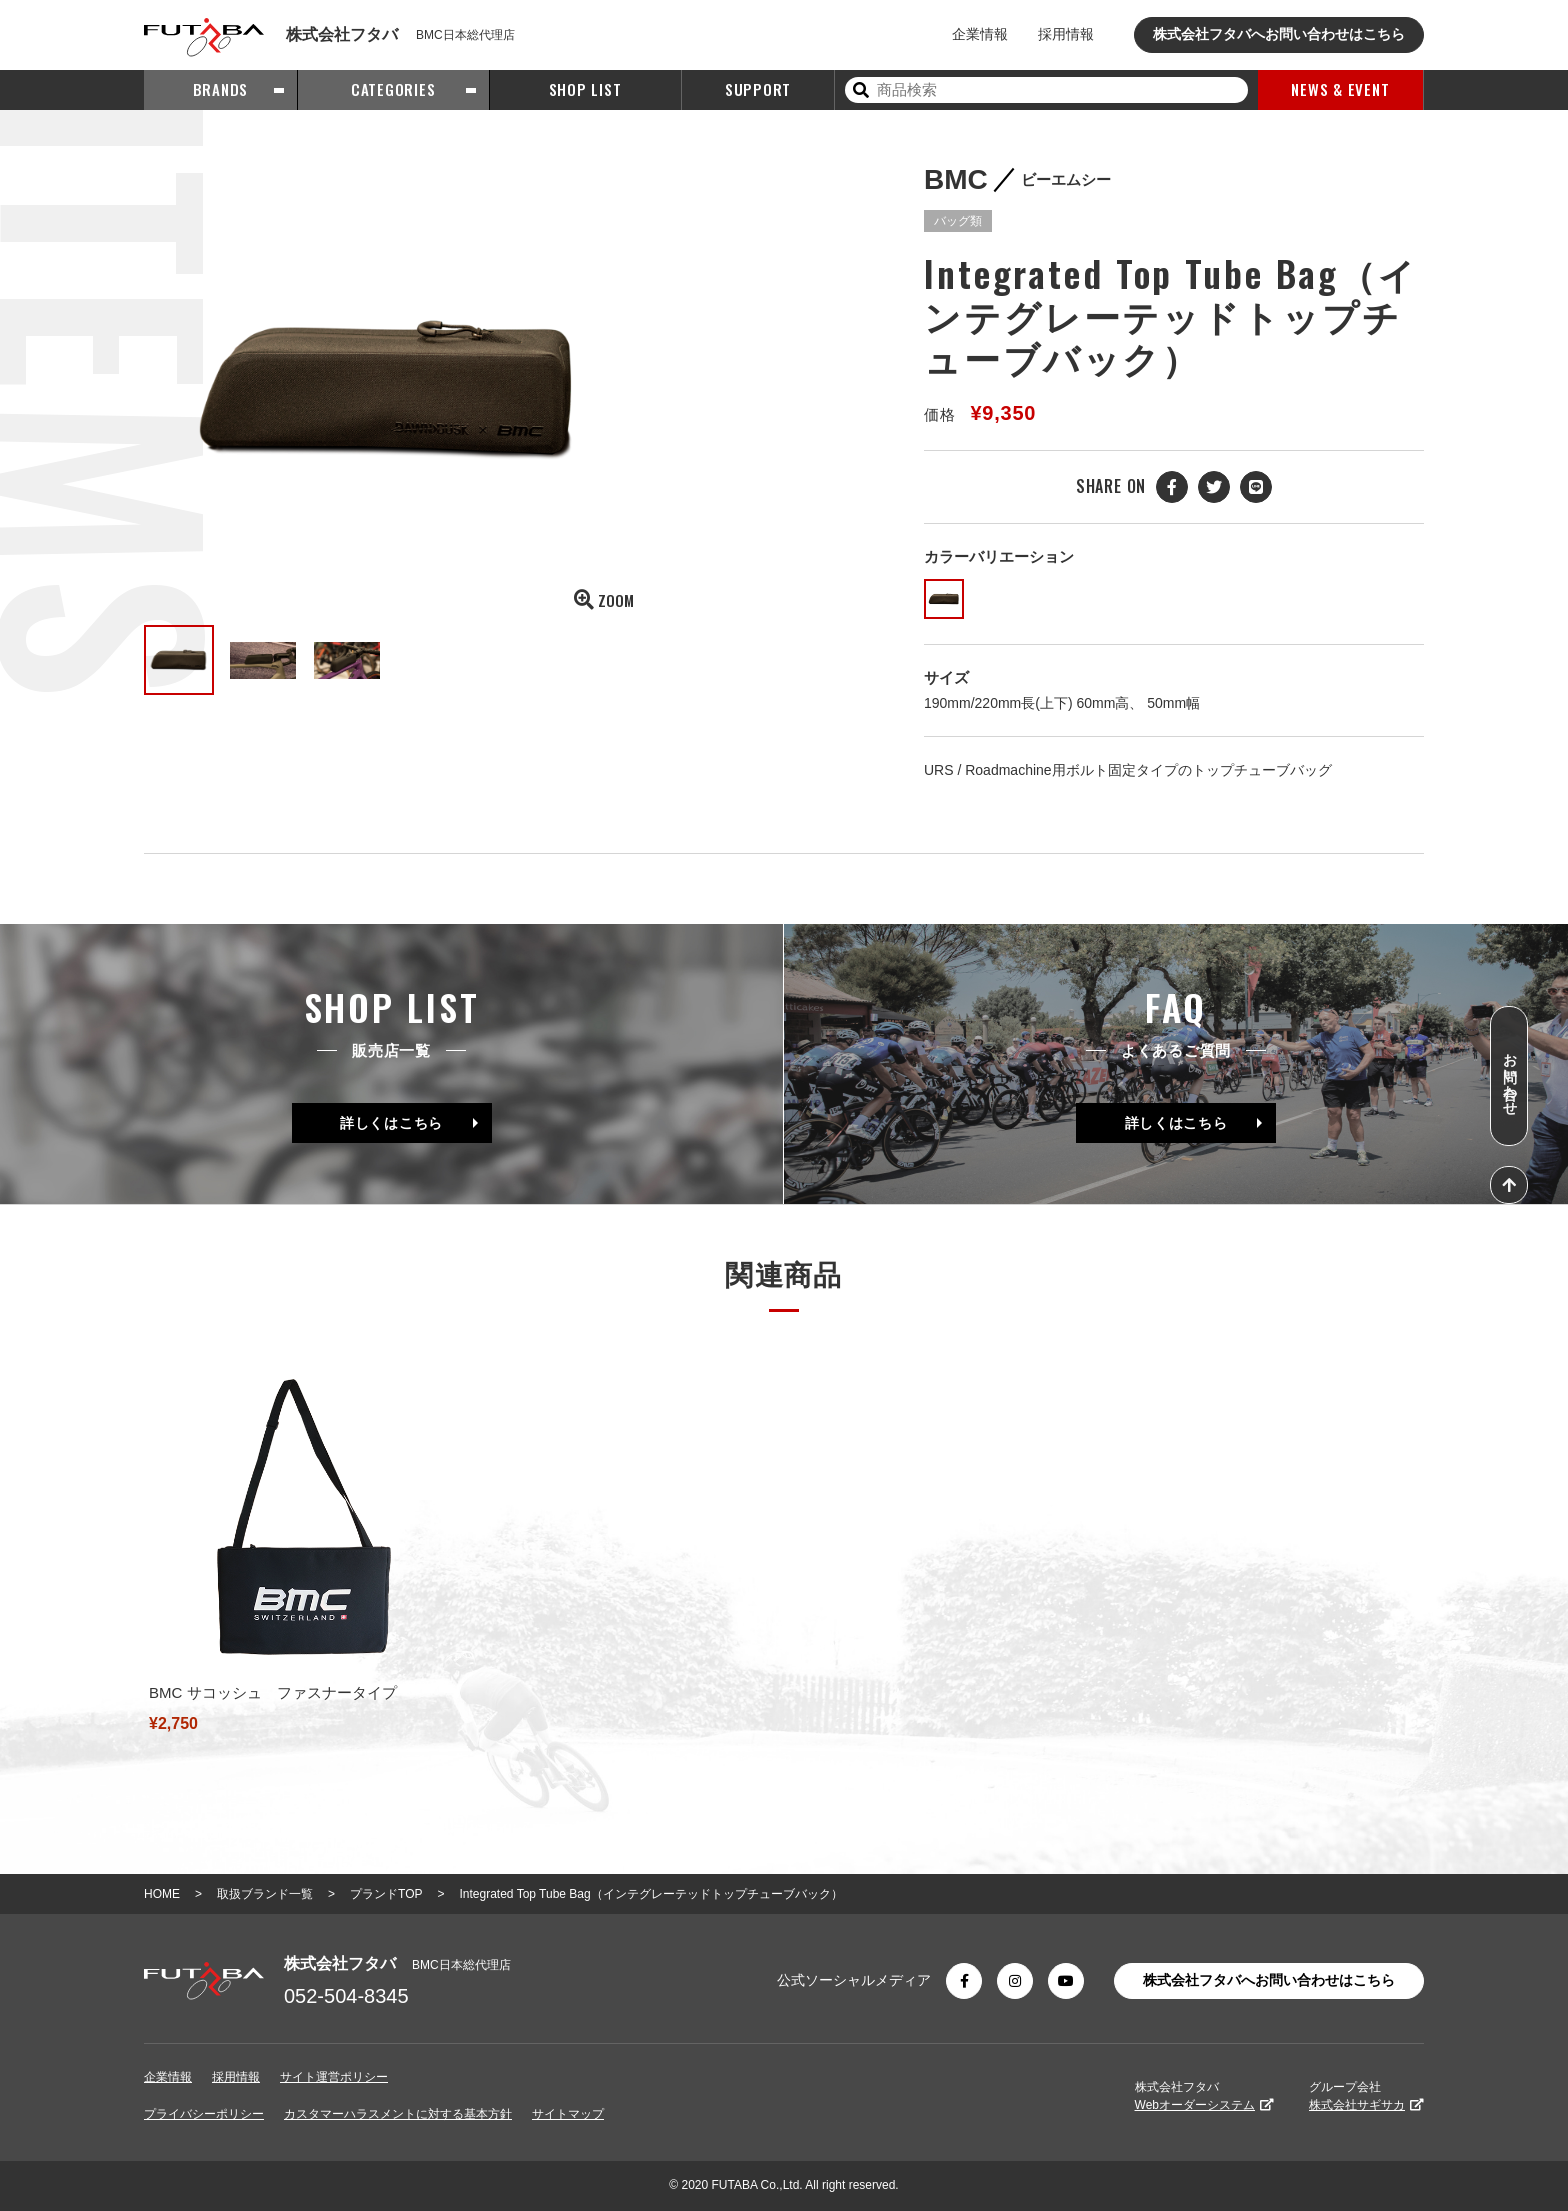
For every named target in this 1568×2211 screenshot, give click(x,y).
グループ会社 (1366, 2096)
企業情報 (980, 34)
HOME (162, 1894)
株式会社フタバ (1204, 2096)
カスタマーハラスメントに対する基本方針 (398, 2114)
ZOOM (604, 600)
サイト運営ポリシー (334, 2077)
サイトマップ (568, 2114)
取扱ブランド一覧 (265, 1894)
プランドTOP (386, 1894)
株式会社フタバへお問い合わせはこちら (1279, 34)
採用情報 (1066, 34)
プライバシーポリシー (204, 2114)
